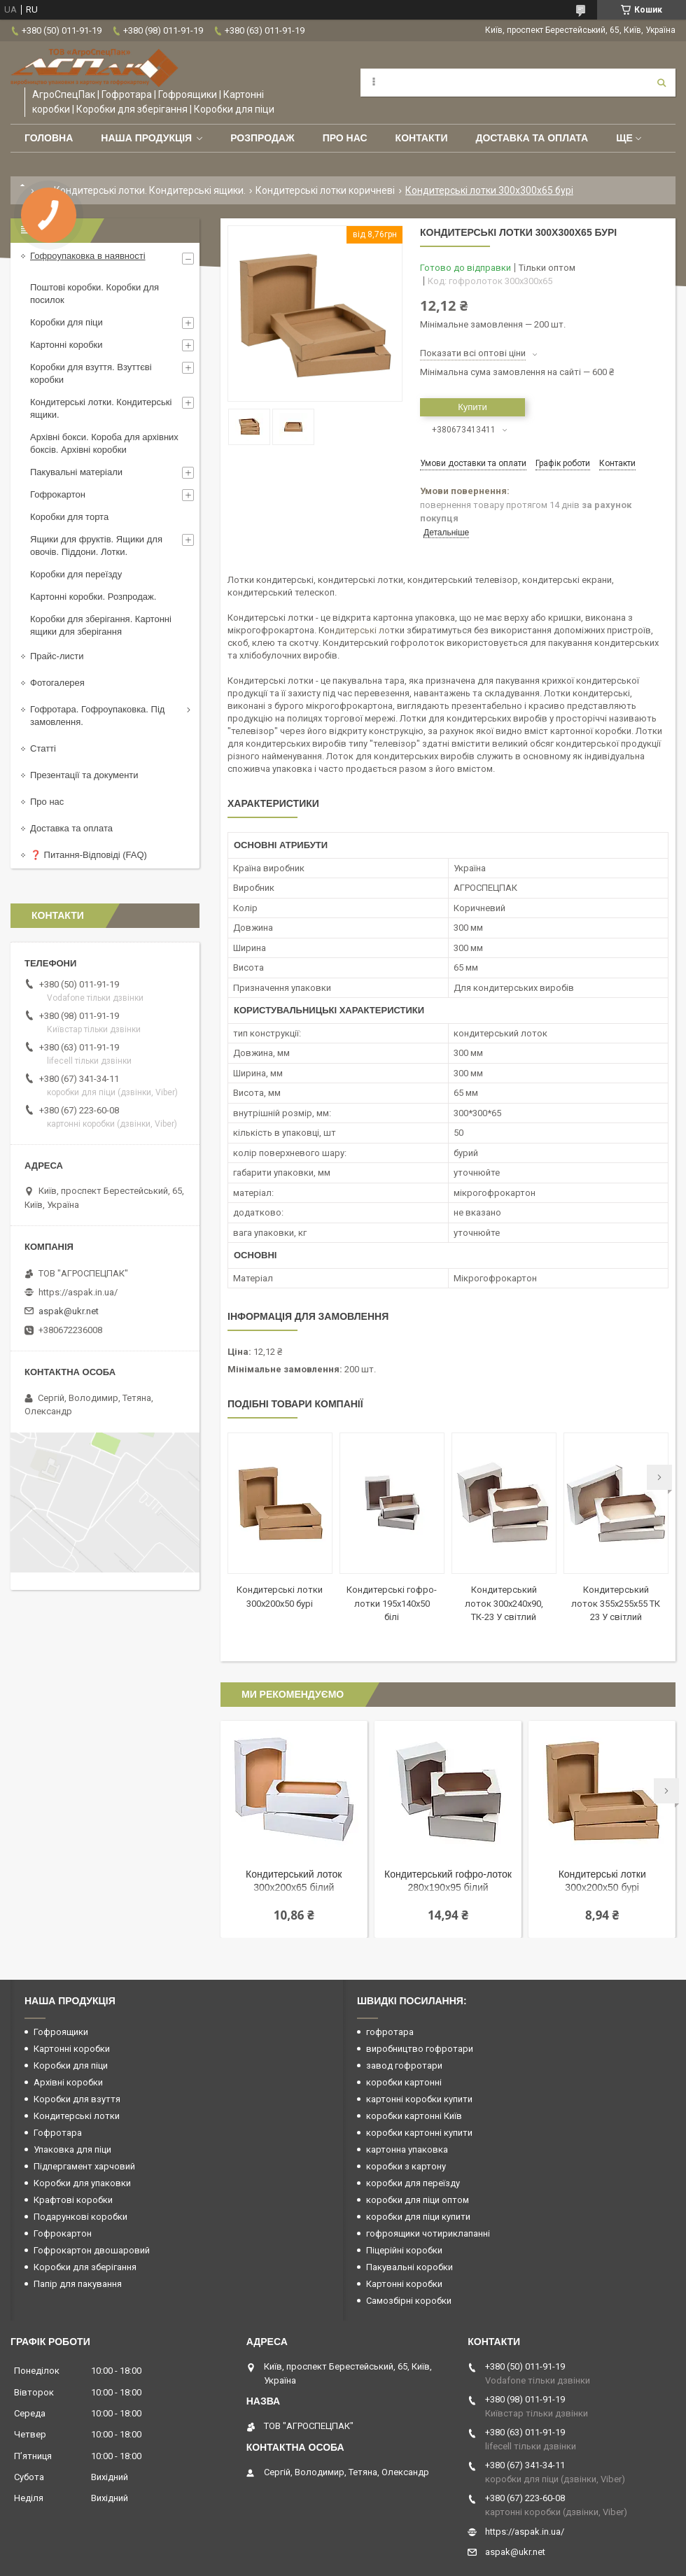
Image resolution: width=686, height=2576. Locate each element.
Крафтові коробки (73, 2200)
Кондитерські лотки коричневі (325, 190)
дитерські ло (362, 630)
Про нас (345, 137)
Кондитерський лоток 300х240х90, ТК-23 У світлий (504, 1603)
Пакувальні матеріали (76, 472)
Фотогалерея (57, 682)
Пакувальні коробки (409, 2267)
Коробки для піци (66, 322)
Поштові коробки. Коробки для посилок (94, 293)
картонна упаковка (407, 2149)
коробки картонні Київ (414, 2116)
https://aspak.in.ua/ (78, 1292)
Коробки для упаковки (82, 2183)
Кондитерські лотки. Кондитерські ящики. (150, 190)
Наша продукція (146, 137)
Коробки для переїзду (76, 574)
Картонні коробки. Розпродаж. (93, 596)
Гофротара (58, 2132)
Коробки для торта (69, 517)
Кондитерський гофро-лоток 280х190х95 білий (448, 1880)
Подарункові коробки (80, 2216)
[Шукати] (662, 83)
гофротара (390, 2032)
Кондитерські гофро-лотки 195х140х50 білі (391, 1603)
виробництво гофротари (419, 2048)
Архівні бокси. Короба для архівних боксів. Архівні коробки (104, 443)
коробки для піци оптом (417, 2200)
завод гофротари (404, 2065)
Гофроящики (61, 2032)
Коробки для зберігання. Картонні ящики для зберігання (101, 625)
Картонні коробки (66, 344)
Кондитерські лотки (77, 2116)
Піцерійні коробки (404, 2250)
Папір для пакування (78, 2284)
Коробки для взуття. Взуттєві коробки (91, 373)
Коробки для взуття (77, 2099)
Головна (48, 137)
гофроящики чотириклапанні (428, 2233)
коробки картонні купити (419, 2132)
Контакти (422, 137)
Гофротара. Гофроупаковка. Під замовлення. (97, 715)
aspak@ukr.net (68, 1311)
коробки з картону (406, 2166)
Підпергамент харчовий (84, 2166)
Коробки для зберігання (85, 2267)
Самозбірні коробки (408, 2300)
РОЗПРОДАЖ (262, 137)
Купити (472, 407)
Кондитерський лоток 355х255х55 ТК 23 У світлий (615, 1603)
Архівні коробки (68, 2082)
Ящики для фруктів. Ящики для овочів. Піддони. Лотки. (96, 545)
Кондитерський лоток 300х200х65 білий (294, 1880)
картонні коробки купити (419, 2099)
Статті (43, 748)
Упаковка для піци (72, 2149)
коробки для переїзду (413, 2183)
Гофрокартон (57, 494)
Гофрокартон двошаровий (92, 2250)
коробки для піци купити (418, 2216)
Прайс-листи (56, 656)
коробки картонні (404, 2082)
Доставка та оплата (531, 137)
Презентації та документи (84, 775)
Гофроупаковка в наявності (88, 256)
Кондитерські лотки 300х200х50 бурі (602, 1880)
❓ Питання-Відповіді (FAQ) (88, 855)
